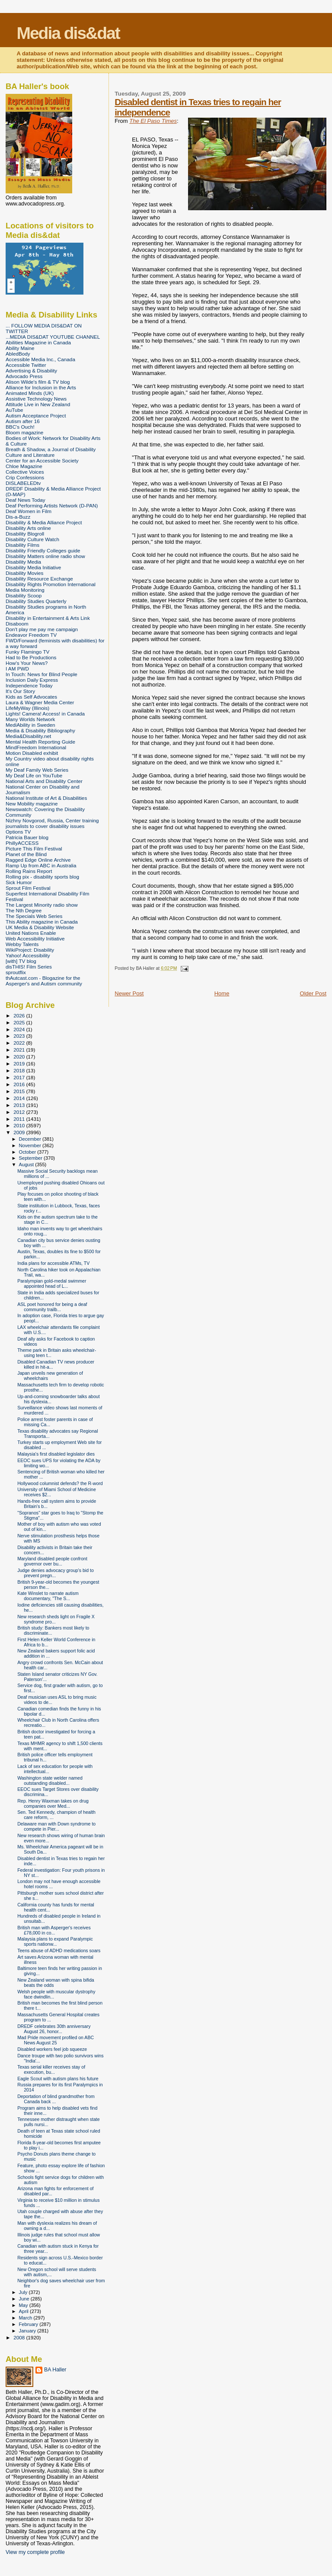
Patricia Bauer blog (27, 837)
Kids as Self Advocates (31, 696)
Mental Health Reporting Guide (40, 741)
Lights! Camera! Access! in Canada (45, 713)
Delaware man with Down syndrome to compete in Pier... (56, 1826)
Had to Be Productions (31, 657)
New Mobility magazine (32, 803)
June (25, 2298)
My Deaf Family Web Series (37, 770)
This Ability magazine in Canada (42, 921)
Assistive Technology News (36, 398)
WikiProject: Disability (30, 950)
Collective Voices (25, 472)
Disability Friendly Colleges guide (43, 550)
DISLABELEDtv (23, 483)
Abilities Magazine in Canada (38, 342)
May (24, 2305)
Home (222, 993)
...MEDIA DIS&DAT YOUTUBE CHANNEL (53, 337)
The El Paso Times (153, 121)
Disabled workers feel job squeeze (52, 2049)
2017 (19, 1077)
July (24, 2292)
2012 (19, 1112)
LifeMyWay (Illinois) (27, 708)
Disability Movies (24, 573)
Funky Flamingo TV (27, 651)
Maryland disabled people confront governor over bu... (52, 1561)
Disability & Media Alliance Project (44, 522)
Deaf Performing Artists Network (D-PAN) (52, 505)
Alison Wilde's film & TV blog (38, 382)
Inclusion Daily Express (32, 680)
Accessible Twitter (26, 365)
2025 (19, 1022)
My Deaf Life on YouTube (34, 775)
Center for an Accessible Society (42, 460)
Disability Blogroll (25, 533)
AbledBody (18, 353)
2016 (19, 1084)
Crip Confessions (25, 477)
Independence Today (29, 685)
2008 (19, 2337)
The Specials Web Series (34, 916)
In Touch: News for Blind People (41, 674)
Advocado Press (24, 376)
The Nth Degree (24, 910)
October (28, 1152)
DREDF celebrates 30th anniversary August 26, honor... (53, 2029)
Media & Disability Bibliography (40, 730)
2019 (19, 1063)
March (26, 2317)
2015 (19, 1091)
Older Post (313, 993)
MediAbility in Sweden (30, 725)
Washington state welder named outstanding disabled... (50, 1780)
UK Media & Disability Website (40, 927)
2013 (19, 1105)
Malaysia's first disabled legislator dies (56, 1453)
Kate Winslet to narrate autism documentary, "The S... (48, 1596)
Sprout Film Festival (28, 888)
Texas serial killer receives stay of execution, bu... (51, 2069)
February (29, 2324)
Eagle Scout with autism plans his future (58, 2078)
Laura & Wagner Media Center (40, 702)
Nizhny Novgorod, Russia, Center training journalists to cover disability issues (52, 823)
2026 (19, 1015)
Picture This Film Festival (34, 848)
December (30, 1139)
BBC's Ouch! (20, 427)
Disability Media (23, 562)
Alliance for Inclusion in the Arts (41, 387)
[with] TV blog (21, 961)
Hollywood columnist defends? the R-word (60, 1483)
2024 (19, 1029)
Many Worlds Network (30, 719)
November (30, 1145)
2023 (19, 1036)
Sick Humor (19, 882)
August (27, 1164)
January (28, 2330)
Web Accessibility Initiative (35, 938)
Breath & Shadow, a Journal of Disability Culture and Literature (51, 452)
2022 (19, 1043)
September (31, 1158)
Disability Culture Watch (32, 539)
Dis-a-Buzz (18, 517)
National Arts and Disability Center (44, 781)
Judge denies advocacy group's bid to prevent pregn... (55, 1573)
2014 (19, 1098)
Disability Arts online (28, 528)
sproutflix (16, 972)
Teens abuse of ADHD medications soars (58, 1950)
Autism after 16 (23, 421)
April (24, 2311)
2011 (19, 1119)
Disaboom (17, 623)
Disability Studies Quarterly (36, 601)
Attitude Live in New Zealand (38, 404)
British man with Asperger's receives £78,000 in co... (54, 1930)
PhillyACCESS (22, 843)
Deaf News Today (25, 500)
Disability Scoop (24, 595)
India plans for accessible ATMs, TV (53, 1263)
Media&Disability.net (28, 736)
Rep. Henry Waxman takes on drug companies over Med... (53, 1803)
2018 (19, 1070)
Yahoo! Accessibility (28, 955)
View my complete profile (35, 2552)
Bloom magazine (24, 432)
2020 (19, 1056)
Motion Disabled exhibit (32, 753)
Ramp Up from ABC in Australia (41, 865)
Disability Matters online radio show (45, 556)
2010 (19, 1125)
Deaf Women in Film (28, 511)
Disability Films (22, 545)
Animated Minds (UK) (30, 393)
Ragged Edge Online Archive (38, 860)
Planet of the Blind (26, 854)
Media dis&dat (67, 33)
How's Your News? (27, 663)
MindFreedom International (36, 747)
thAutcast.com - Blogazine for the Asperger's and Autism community (44, 980)
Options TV (18, 831)
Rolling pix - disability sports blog (42, 876)
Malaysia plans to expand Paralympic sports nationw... (55, 1941)
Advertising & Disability (31, 370)
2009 (19, 1132)
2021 (19, 1049)
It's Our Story (20, 691)
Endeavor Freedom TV (31, 635)
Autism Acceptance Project (36, 415)
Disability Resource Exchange (39, 578)
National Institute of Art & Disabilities (46, 798)
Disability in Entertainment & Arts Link (48, 618)
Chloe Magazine (24, 466)
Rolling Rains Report (29, 871)
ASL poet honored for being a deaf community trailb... (52, 1307)
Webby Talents (22, 944)
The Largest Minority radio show (42, 905)
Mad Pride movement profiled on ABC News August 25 (55, 2040)
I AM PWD (17, 668)
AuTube (14, 410)
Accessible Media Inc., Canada (40, 359)
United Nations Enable (31, 933)
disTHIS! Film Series (29, 966)
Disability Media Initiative (33, 567)
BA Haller (55, 2370)
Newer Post (129, 993)
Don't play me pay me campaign (42, 629)
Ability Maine (20, 348)
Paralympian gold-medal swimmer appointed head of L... (51, 1283)
